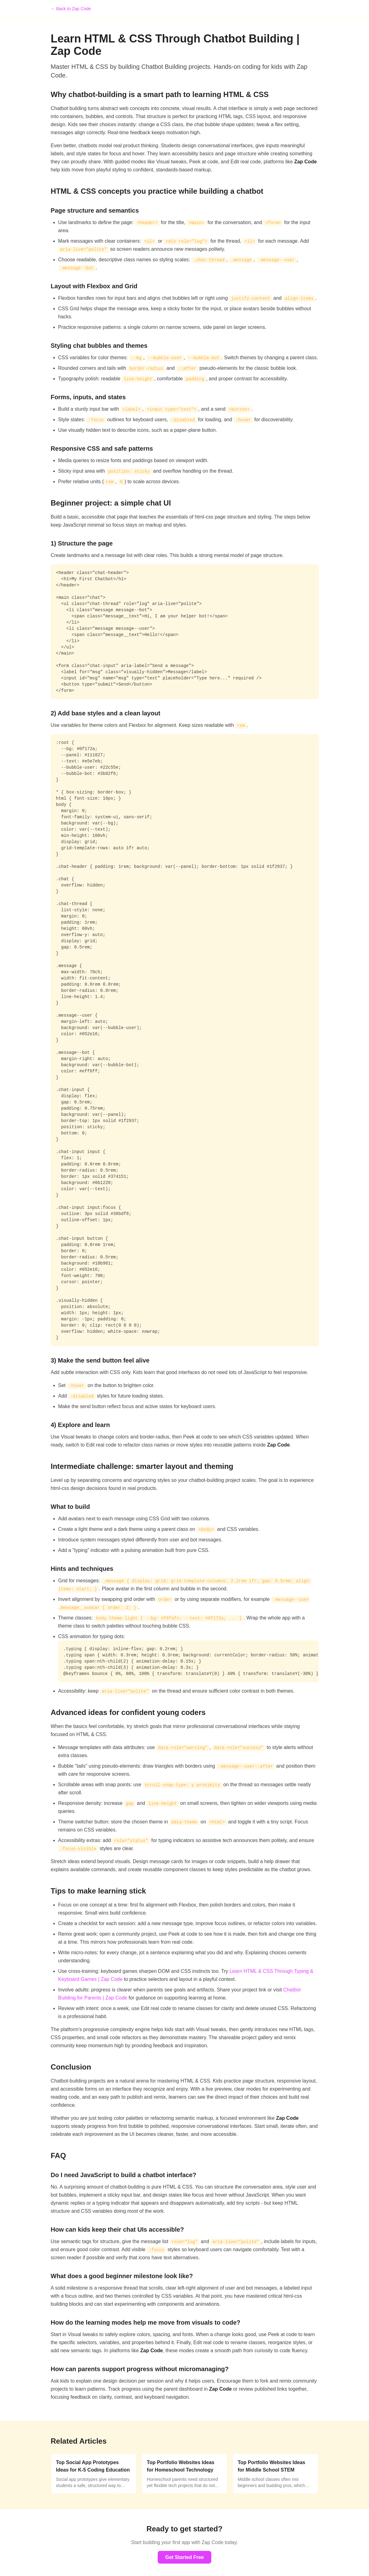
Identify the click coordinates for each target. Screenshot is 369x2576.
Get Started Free (184, 2557)
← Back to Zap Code (71, 8)
